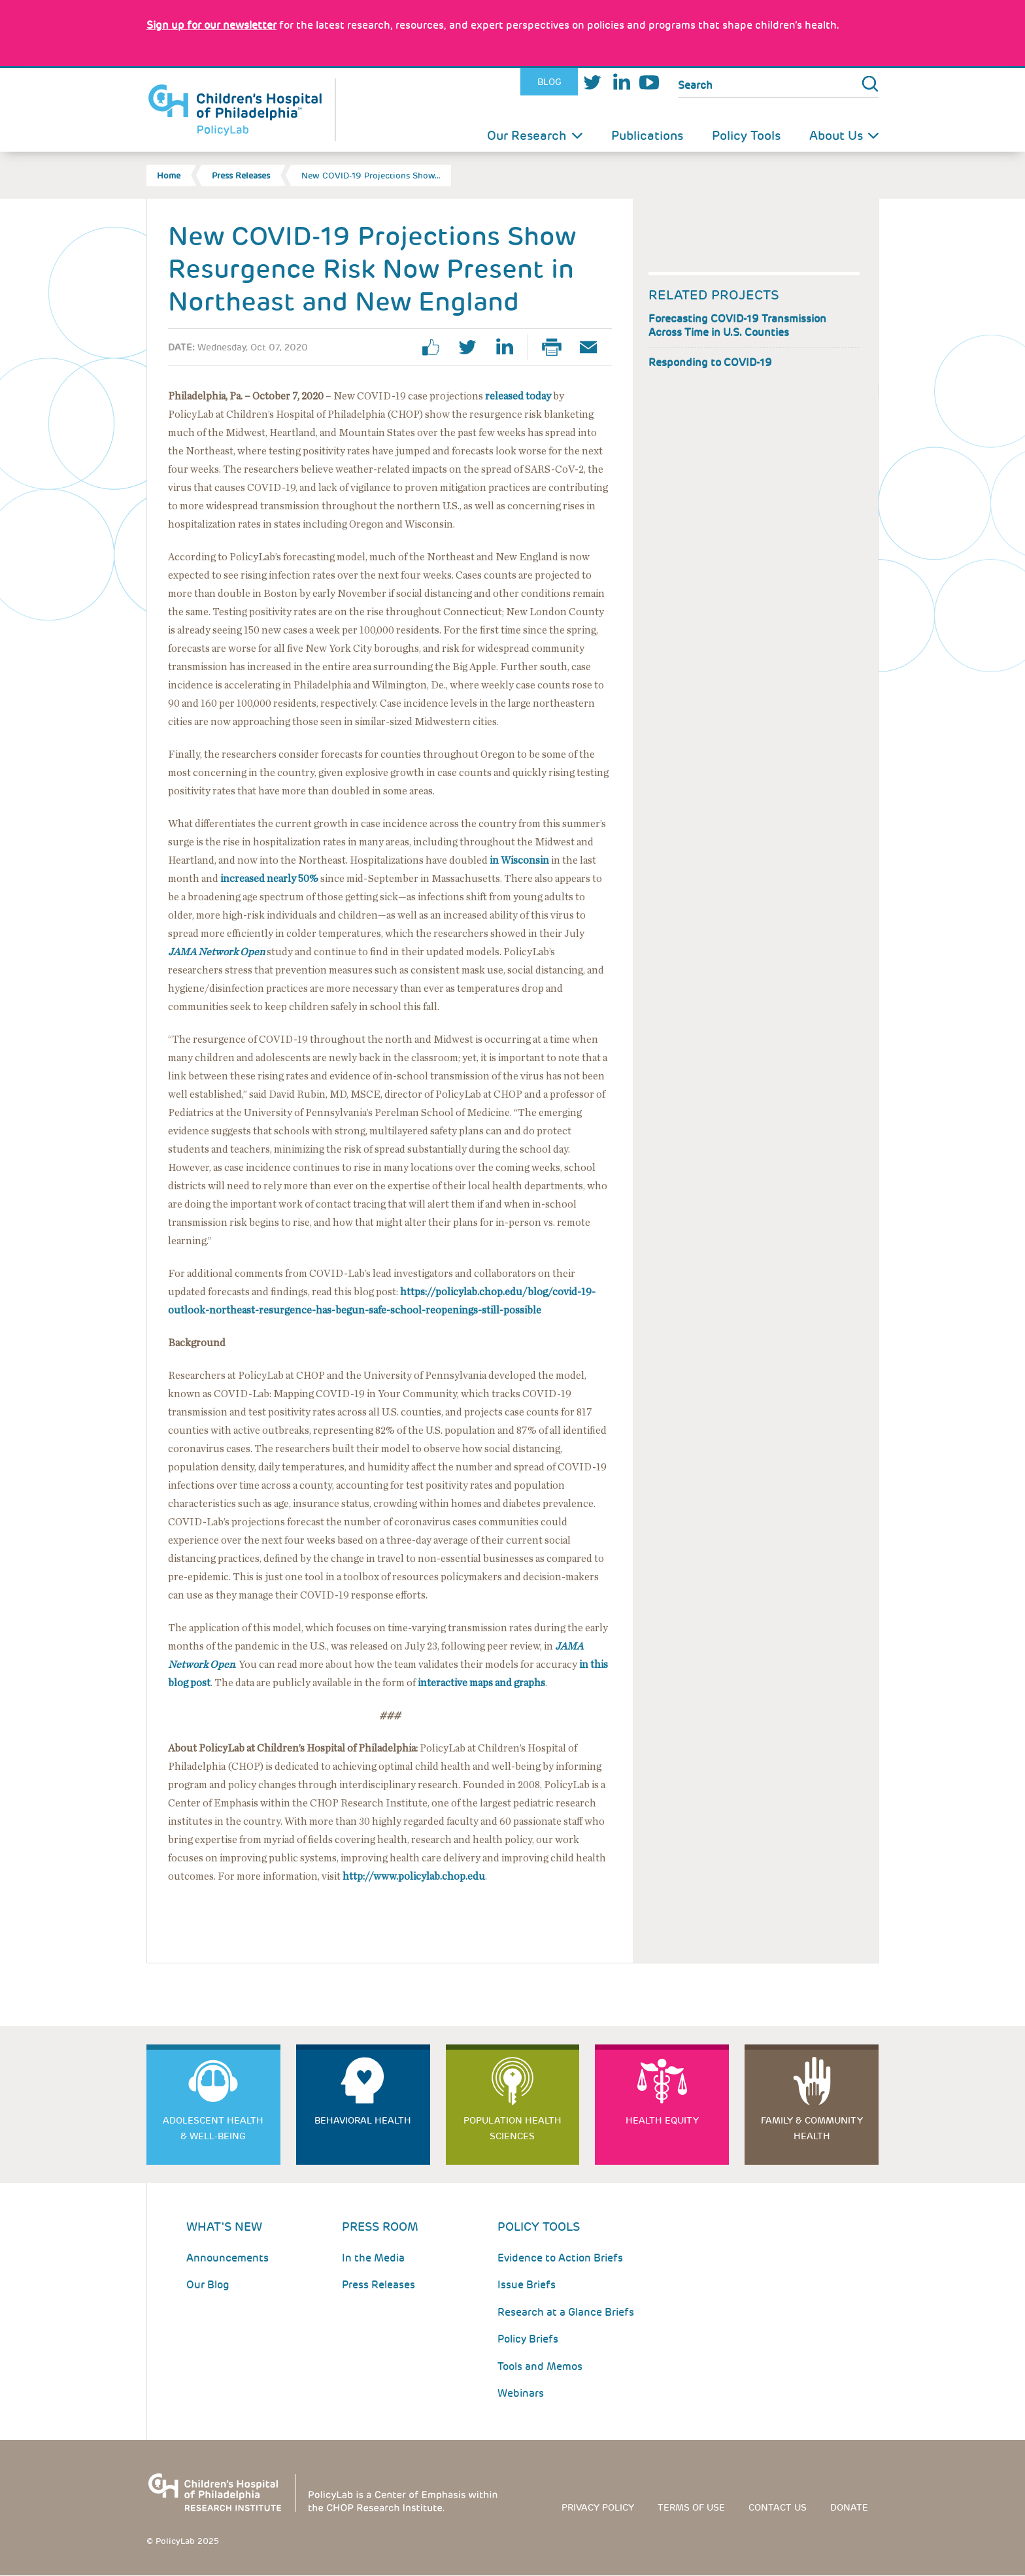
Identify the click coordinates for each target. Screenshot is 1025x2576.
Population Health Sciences (512, 2128)
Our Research (527, 135)
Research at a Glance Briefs (565, 2312)
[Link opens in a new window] (211, 25)
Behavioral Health (362, 2120)
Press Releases (241, 175)
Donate (849, 2507)
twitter (472, 347)
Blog (549, 82)
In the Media (373, 2258)
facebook (436, 347)
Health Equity (662, 2120)
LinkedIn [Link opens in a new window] (621, 82)
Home (168, 175)
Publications (647, 135)
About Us (836, 135)
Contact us (777, 2507)
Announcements (227, 2258)
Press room (380, 2226)
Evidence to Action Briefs (560, 2258)
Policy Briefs (527, 2339)
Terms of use (691, 2507)
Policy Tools (746, 135)
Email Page (593, 347)
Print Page (557, 347)
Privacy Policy (598, 2507)
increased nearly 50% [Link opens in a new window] (269, 878)
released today (518, 396)
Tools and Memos (539, 2366)
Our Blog (207, 2285)
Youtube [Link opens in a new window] (649, 82)
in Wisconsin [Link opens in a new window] (519, 860)
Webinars (520, 2393)
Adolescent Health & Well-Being (213, 2128)
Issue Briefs (526, 2285)
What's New (224, 2226)
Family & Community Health (812, 2128)
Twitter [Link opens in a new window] (592, 82)
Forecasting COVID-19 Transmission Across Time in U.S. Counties (737, 325)
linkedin (509, 347)
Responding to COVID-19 (710, 362)
